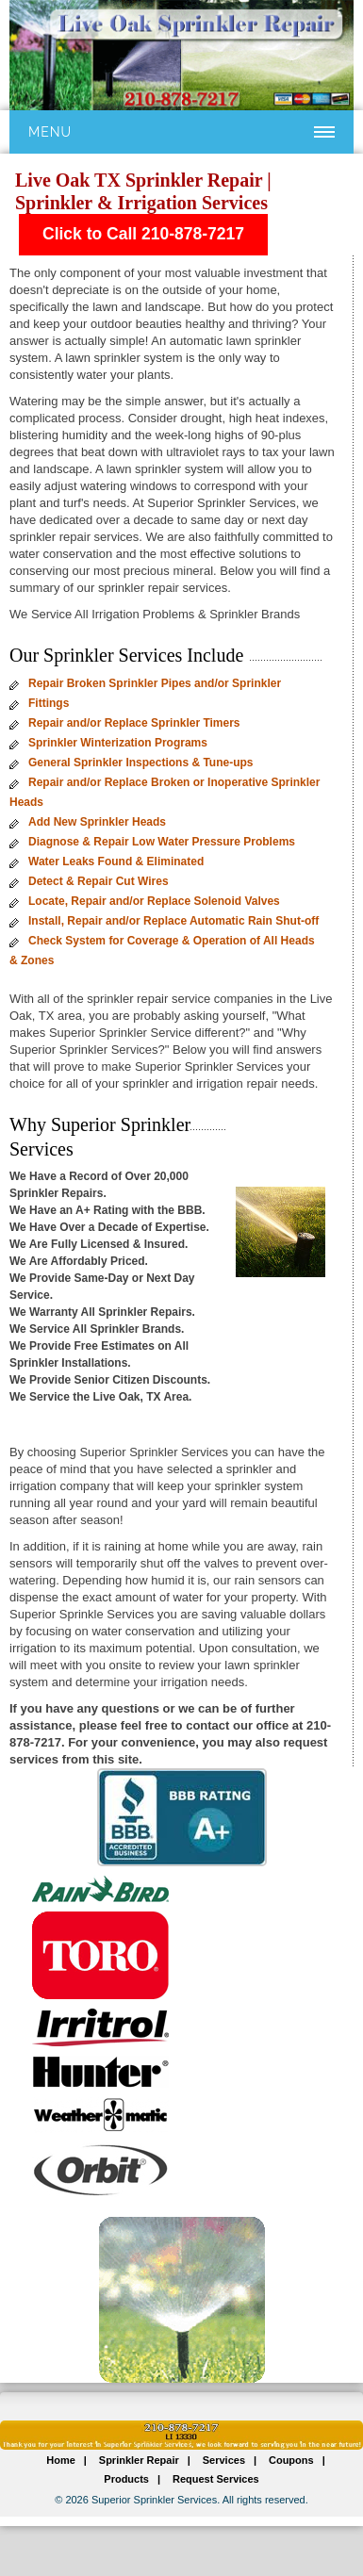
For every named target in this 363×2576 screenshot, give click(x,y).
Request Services (216, 2479)
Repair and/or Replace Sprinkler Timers (134, 723)
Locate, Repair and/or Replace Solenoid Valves (154, 901)
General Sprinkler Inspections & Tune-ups (141, 762)
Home (60, 2460)
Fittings (48, 703)
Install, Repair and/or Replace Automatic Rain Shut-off (173, 920)
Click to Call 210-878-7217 (143, 233)
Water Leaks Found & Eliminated (116, 861)
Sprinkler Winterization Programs (117, 742)
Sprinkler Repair (139, 2460)
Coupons (291, 2460)
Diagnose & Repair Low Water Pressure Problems (161, 841)
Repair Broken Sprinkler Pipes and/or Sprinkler (154, 683)
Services (224, 2460)
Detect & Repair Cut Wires (98, 881)
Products (126, 2479)
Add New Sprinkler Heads (97, 822)
